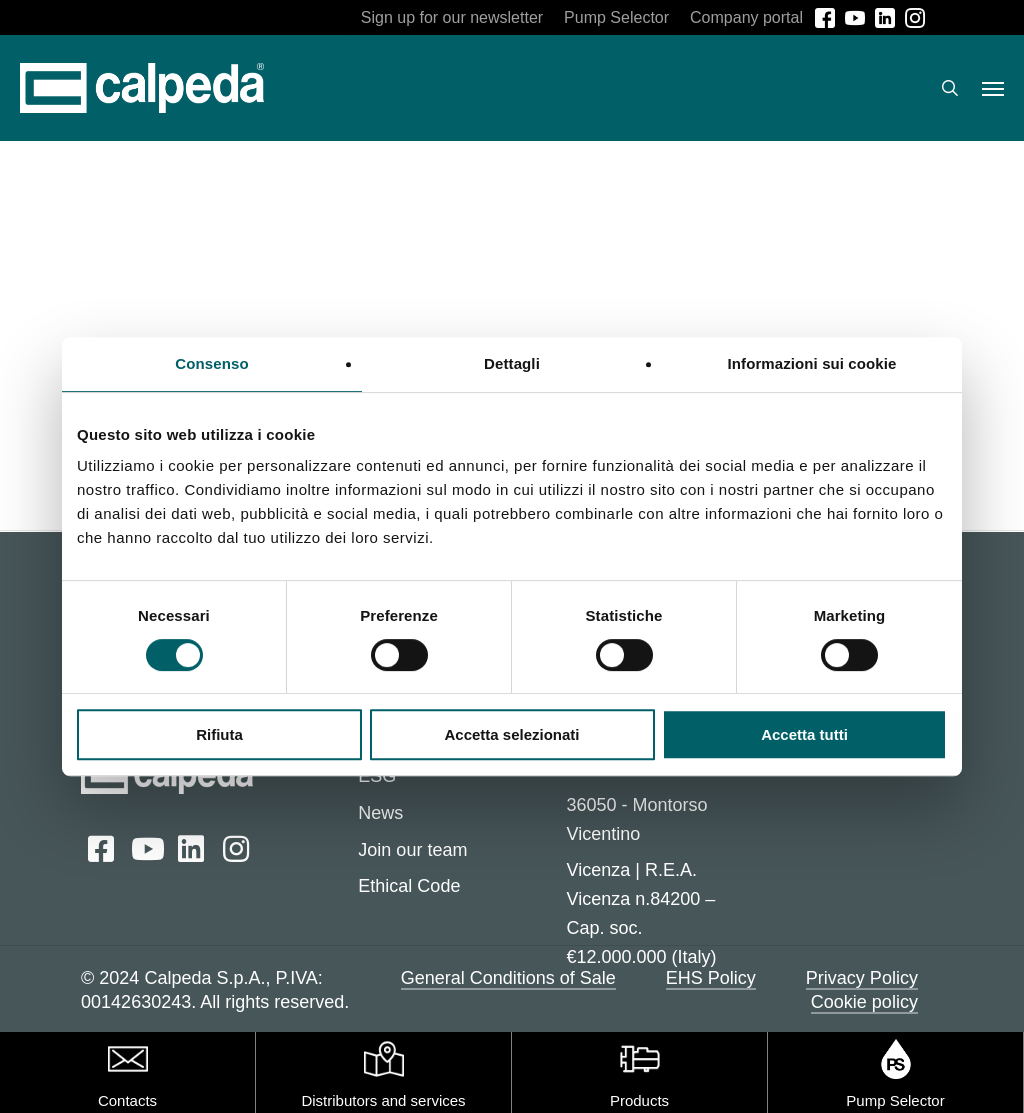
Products (639, 1100)
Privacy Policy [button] (862, 978)
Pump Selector (895, 1100)
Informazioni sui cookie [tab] (812, 363)
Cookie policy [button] (864, 1002)
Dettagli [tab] (512, 363)
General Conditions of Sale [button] (508, 978)
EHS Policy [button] (711, 978)
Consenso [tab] (211, 363)
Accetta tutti (804, 734)
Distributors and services (383, 1100)
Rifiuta (219, 734)
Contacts (127, 1100)
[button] (993, 88)
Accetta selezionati (511, 734)
